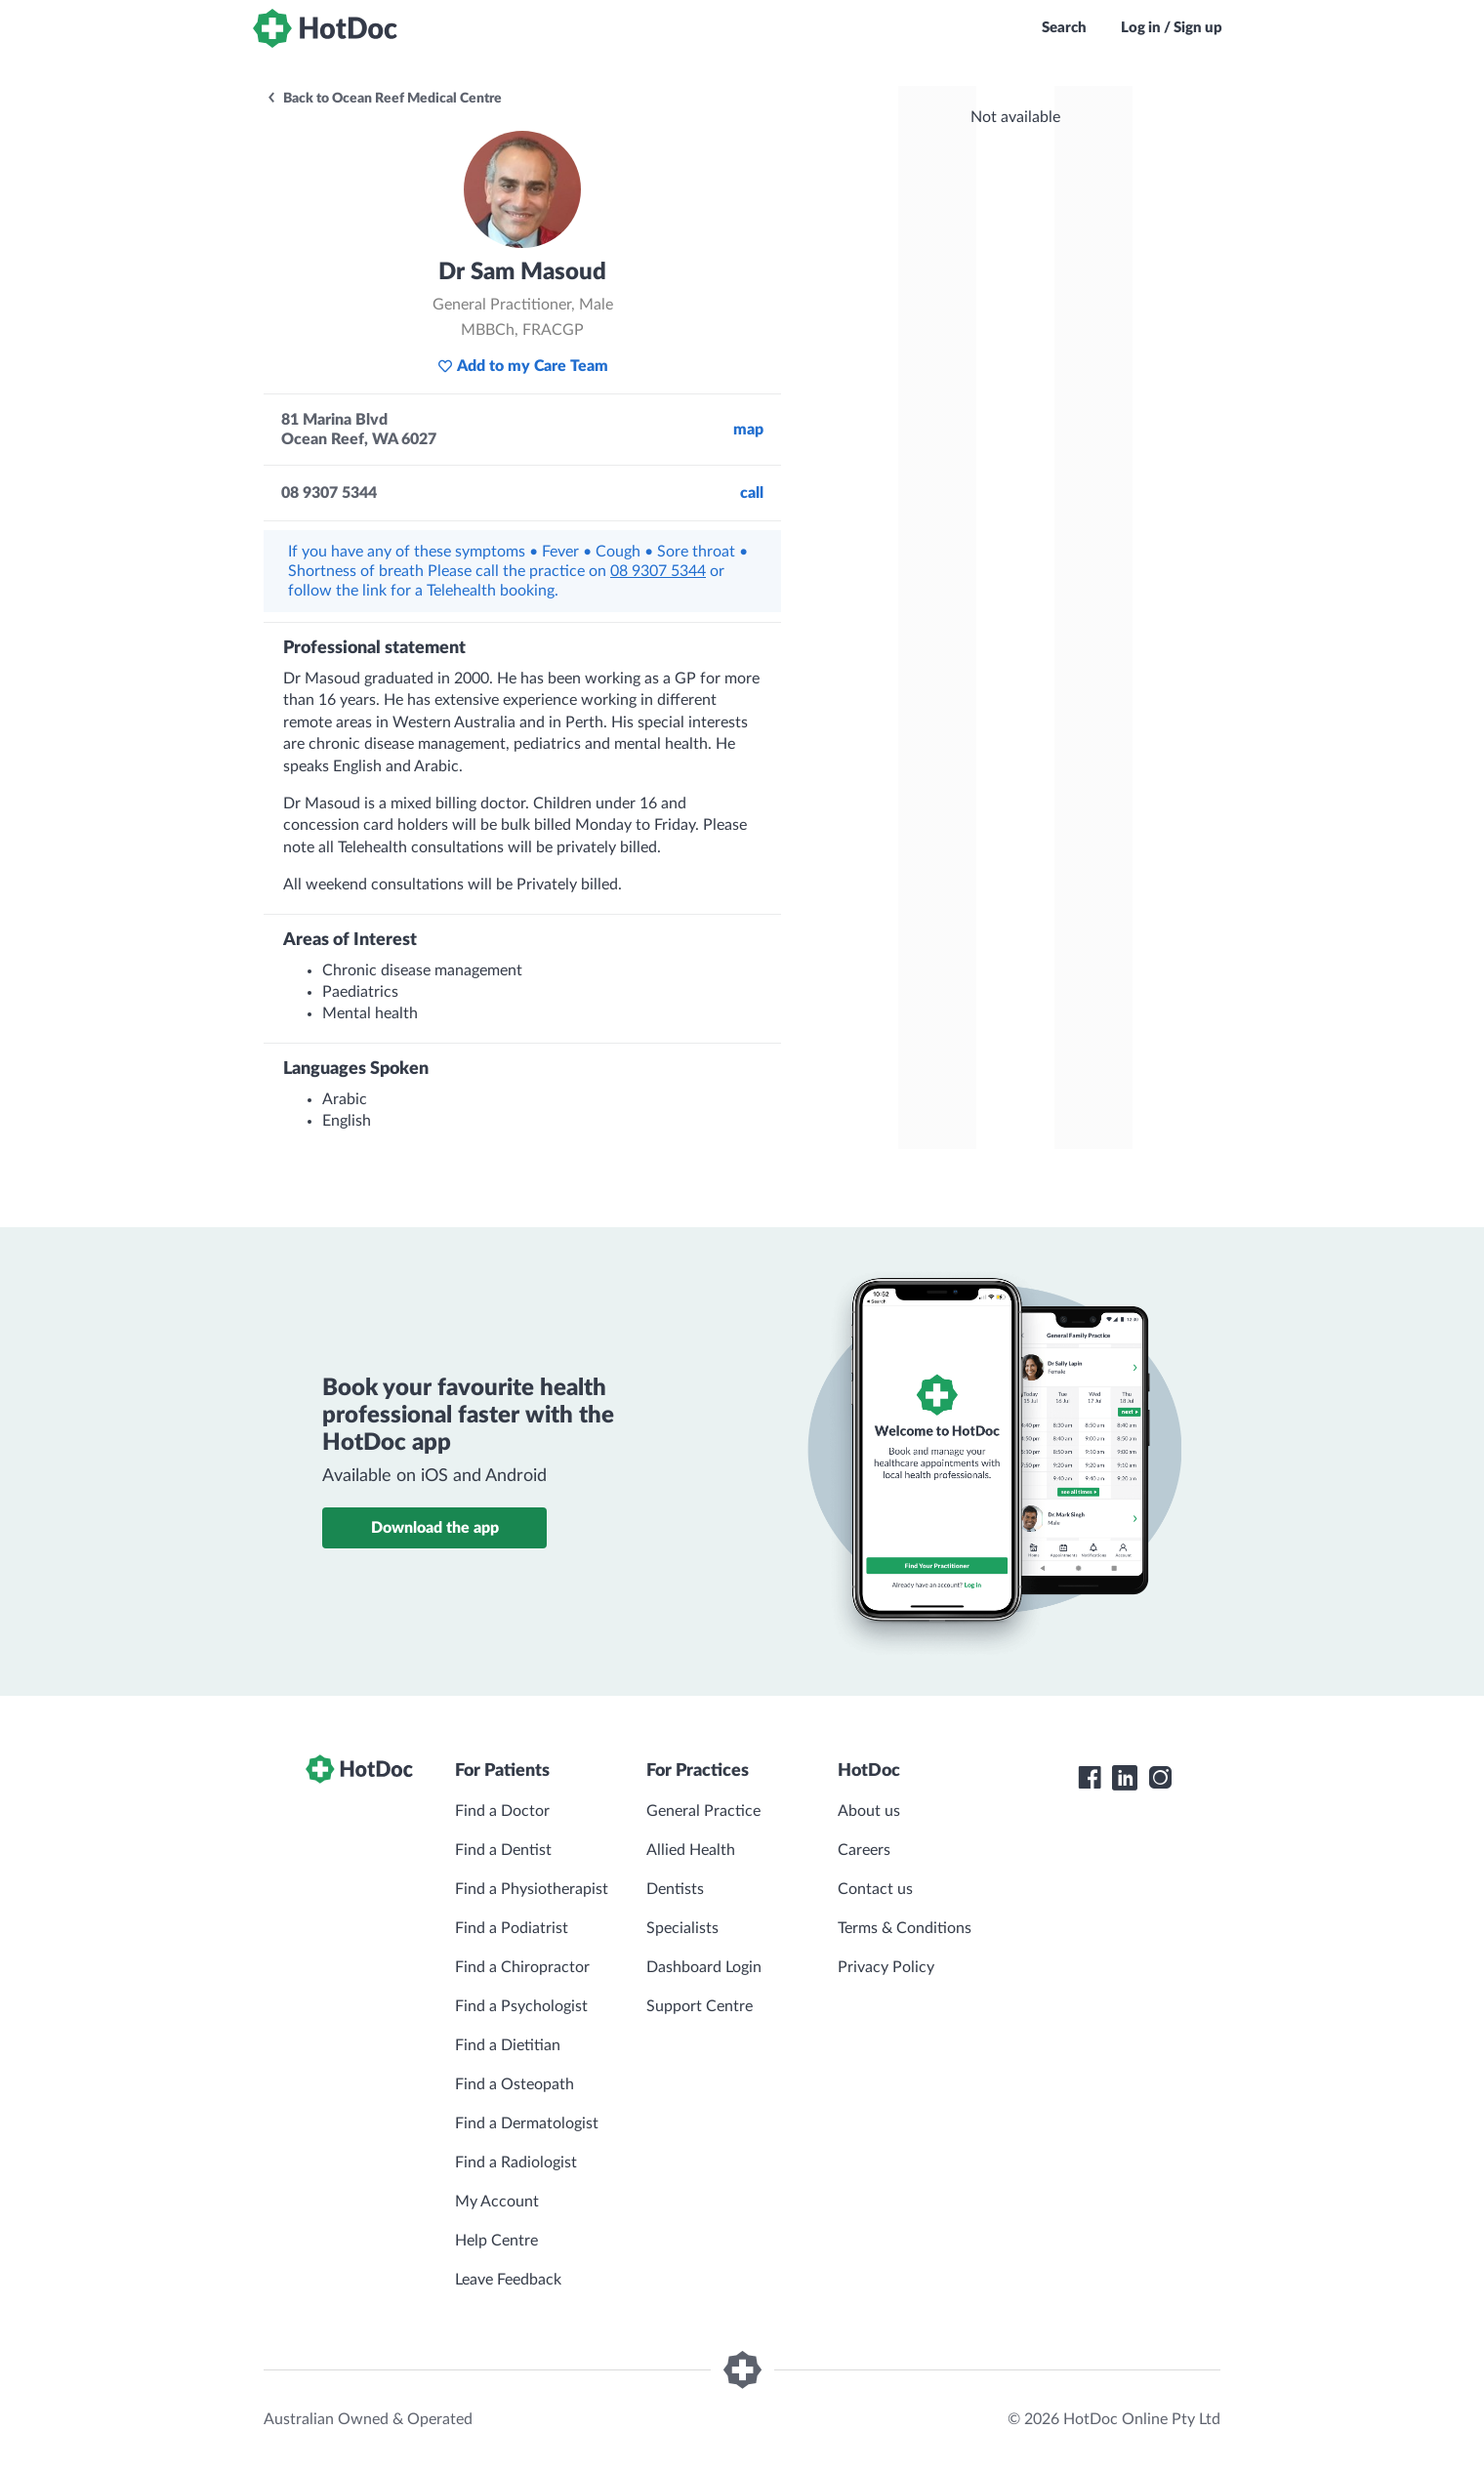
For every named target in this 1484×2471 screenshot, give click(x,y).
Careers (864, 1850)
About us (869, 1811)
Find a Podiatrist (511, 1928)
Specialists (682, 1928)
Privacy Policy (886, 1967)
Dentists (675, 1889)
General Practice (703, 1811)
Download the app (435, 1528)
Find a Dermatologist (526, 2123)
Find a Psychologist (521, 2006)
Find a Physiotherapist (531, 1889)
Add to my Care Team (522, 366)
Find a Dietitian (507, 2045)
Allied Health (690, 1850)
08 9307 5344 (658, 571)
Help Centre (496, 2240)
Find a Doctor (502, 1811)
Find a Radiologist (516, 2162)
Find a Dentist (503, 1850)
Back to (384, 98)
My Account (497, 2201)
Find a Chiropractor (522, 1967)
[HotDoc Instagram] (1159, 1778)
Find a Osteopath (514, 2084)
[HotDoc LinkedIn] (1124, 1778)
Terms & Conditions (904, 1928)
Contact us (875, 1889)
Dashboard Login (704, 1967)
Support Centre (699, 2006)
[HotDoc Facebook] (1089, 1778)
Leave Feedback (508, 2279)
